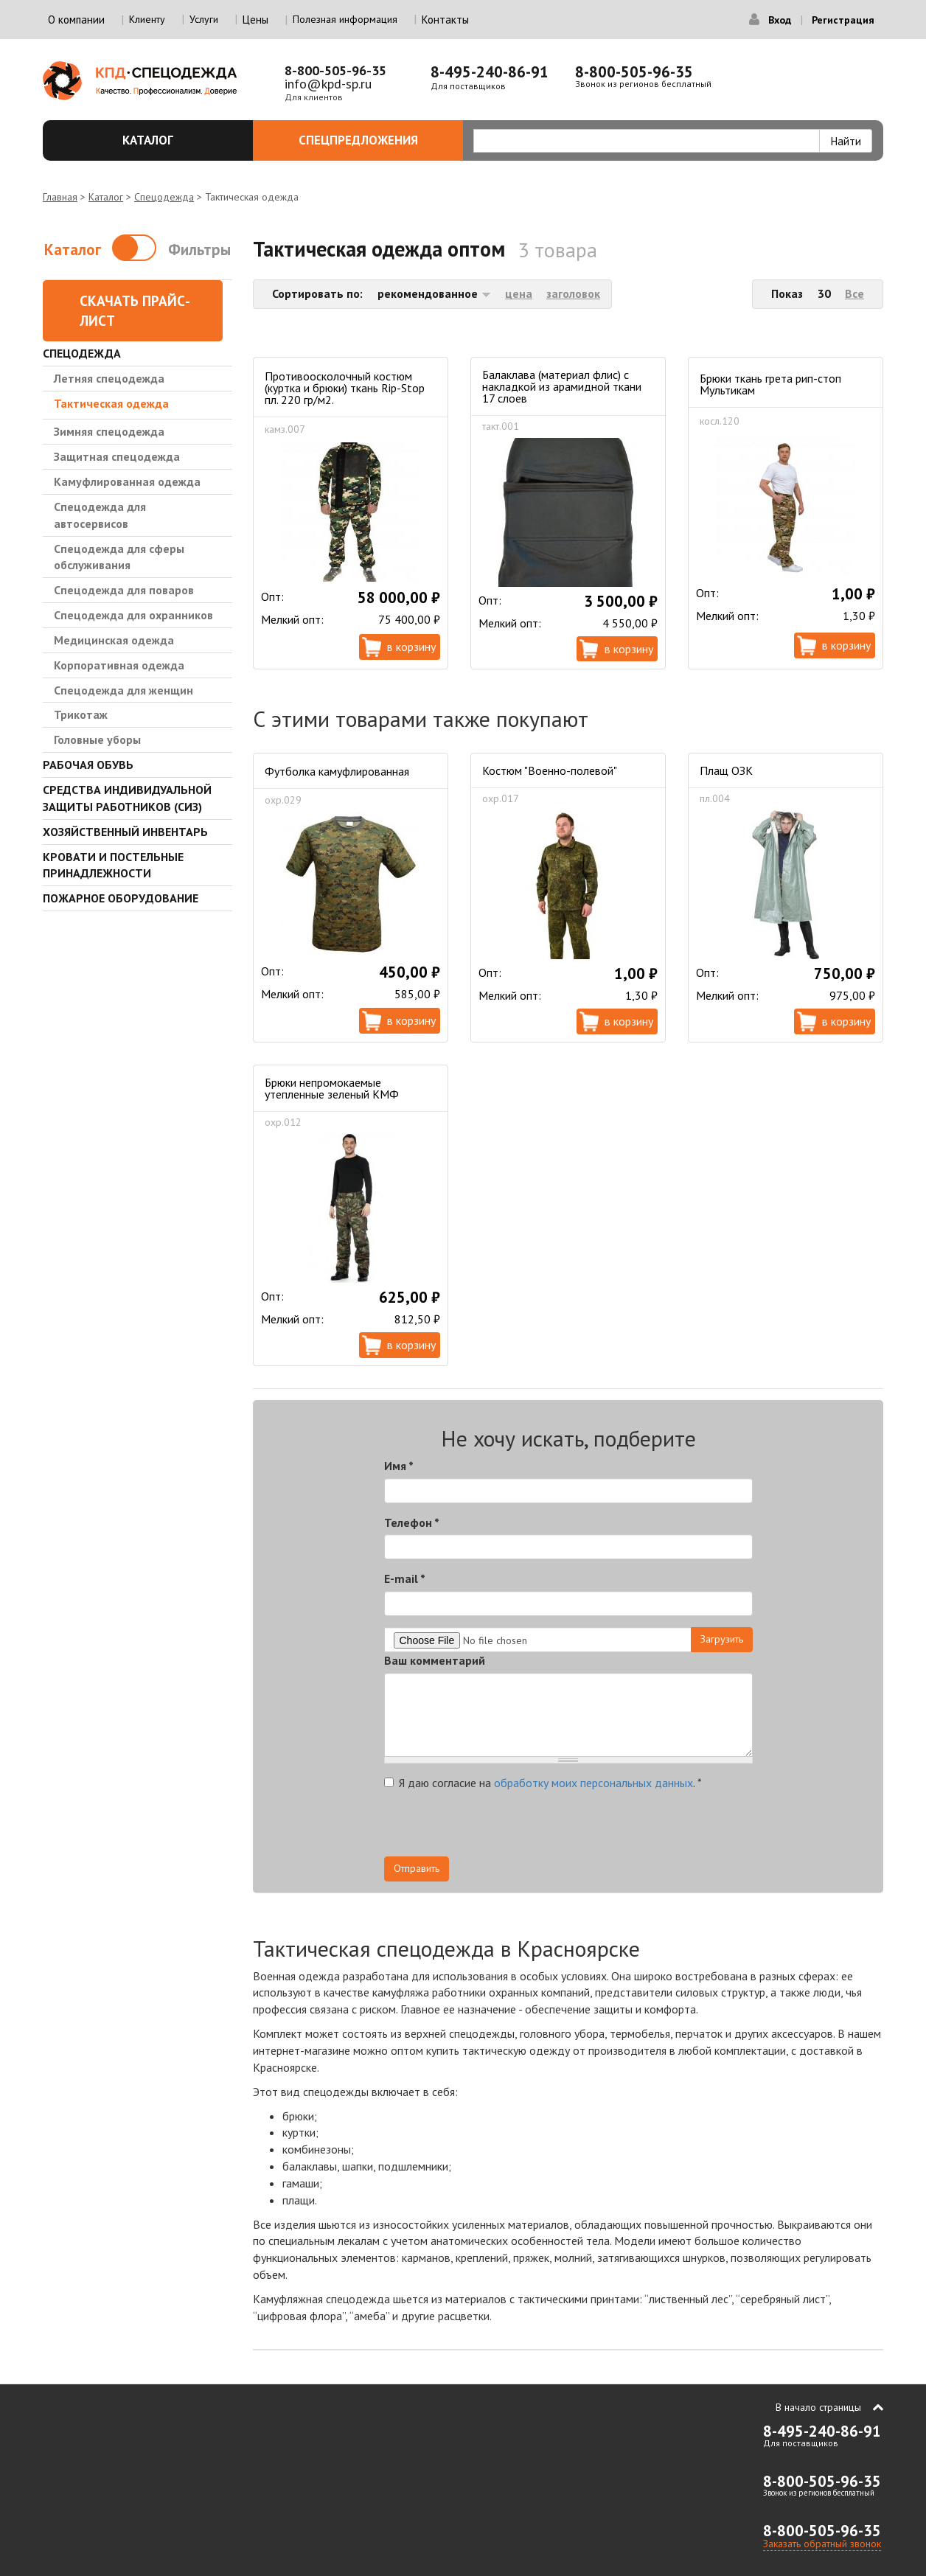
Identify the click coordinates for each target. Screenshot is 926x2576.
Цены (255, 20)
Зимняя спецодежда (109, 431)
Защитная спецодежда (117, 456)
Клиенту (147, 19)
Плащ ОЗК (726, 770)
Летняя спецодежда (109, 378)
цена (518, 293)
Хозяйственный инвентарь (125, 831)
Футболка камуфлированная (337, 771)
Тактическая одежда (111, 403)
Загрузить (721, 1639)
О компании (76, 20)
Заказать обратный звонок (822, 2543)
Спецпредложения (373, 140)
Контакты (445, 20)
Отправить (416, 1868)
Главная (60, 196)
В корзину (411, 646)
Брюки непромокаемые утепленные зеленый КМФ (332, 1088)
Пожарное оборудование (120, 898)
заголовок (573, 293)
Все (854, 293)
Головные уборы (97, 739)
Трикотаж (81, 714)
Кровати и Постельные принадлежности (113, 865)
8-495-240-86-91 (490, 72)
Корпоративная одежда (119, 665)
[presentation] (620, 1827)
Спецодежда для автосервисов (100, 515)
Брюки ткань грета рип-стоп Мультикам (770, 384)
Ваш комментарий (434, 1660)
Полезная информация (345, 19)
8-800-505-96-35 (335, 70)
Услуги (203, 19)
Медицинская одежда (114, 640)
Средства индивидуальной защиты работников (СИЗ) (127, 798)
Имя (399, 1465)
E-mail (404, 1578)
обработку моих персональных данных (593, 1782)
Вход (779, 20)
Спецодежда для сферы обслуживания (119, 557)
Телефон (411, 1522)
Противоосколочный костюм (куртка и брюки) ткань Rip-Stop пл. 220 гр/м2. (345, 388)
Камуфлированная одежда (127, 481)
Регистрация (843, 20)
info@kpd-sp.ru (328, 83)
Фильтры (199, 250)
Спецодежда (164, 196)
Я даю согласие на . (543, 1782)
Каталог (179, 140)
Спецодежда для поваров (124, 589)
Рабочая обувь (88, 764)
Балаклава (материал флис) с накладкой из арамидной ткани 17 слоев (561, 386)
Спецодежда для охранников (133, 615)
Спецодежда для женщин (123, 690)
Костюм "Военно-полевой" (549, 770)
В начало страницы (818, 2407)
